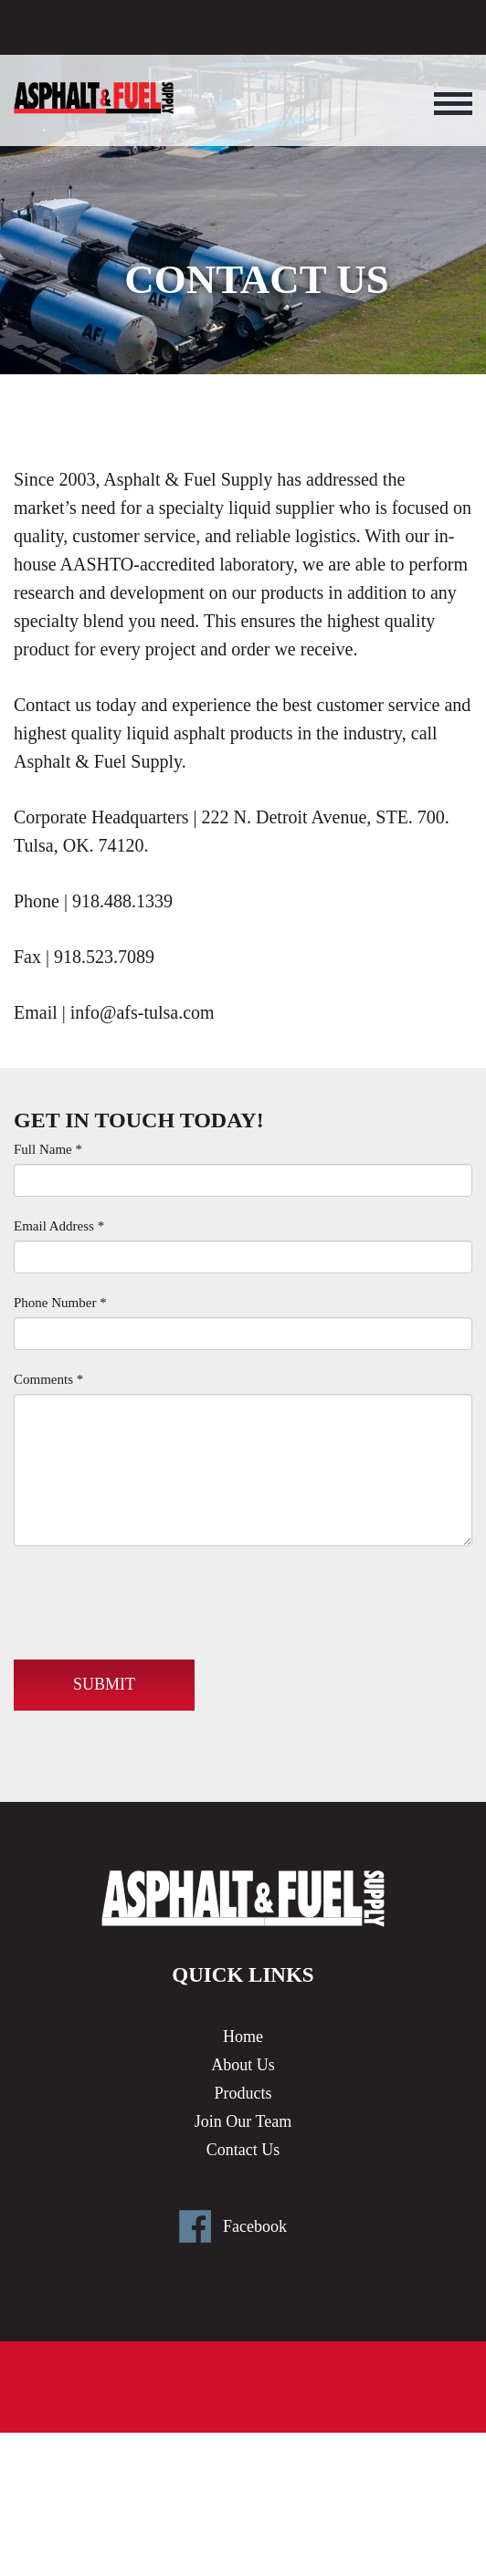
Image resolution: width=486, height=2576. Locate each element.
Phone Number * (60, 1302)
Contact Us (243, 2150)
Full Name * (48, 1149)
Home (243, 2036)
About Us (243, 2065)
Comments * (48, 1379)
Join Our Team (243, 2121)
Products (243, 2093)
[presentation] (152, 1595)
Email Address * (59, 1226)
